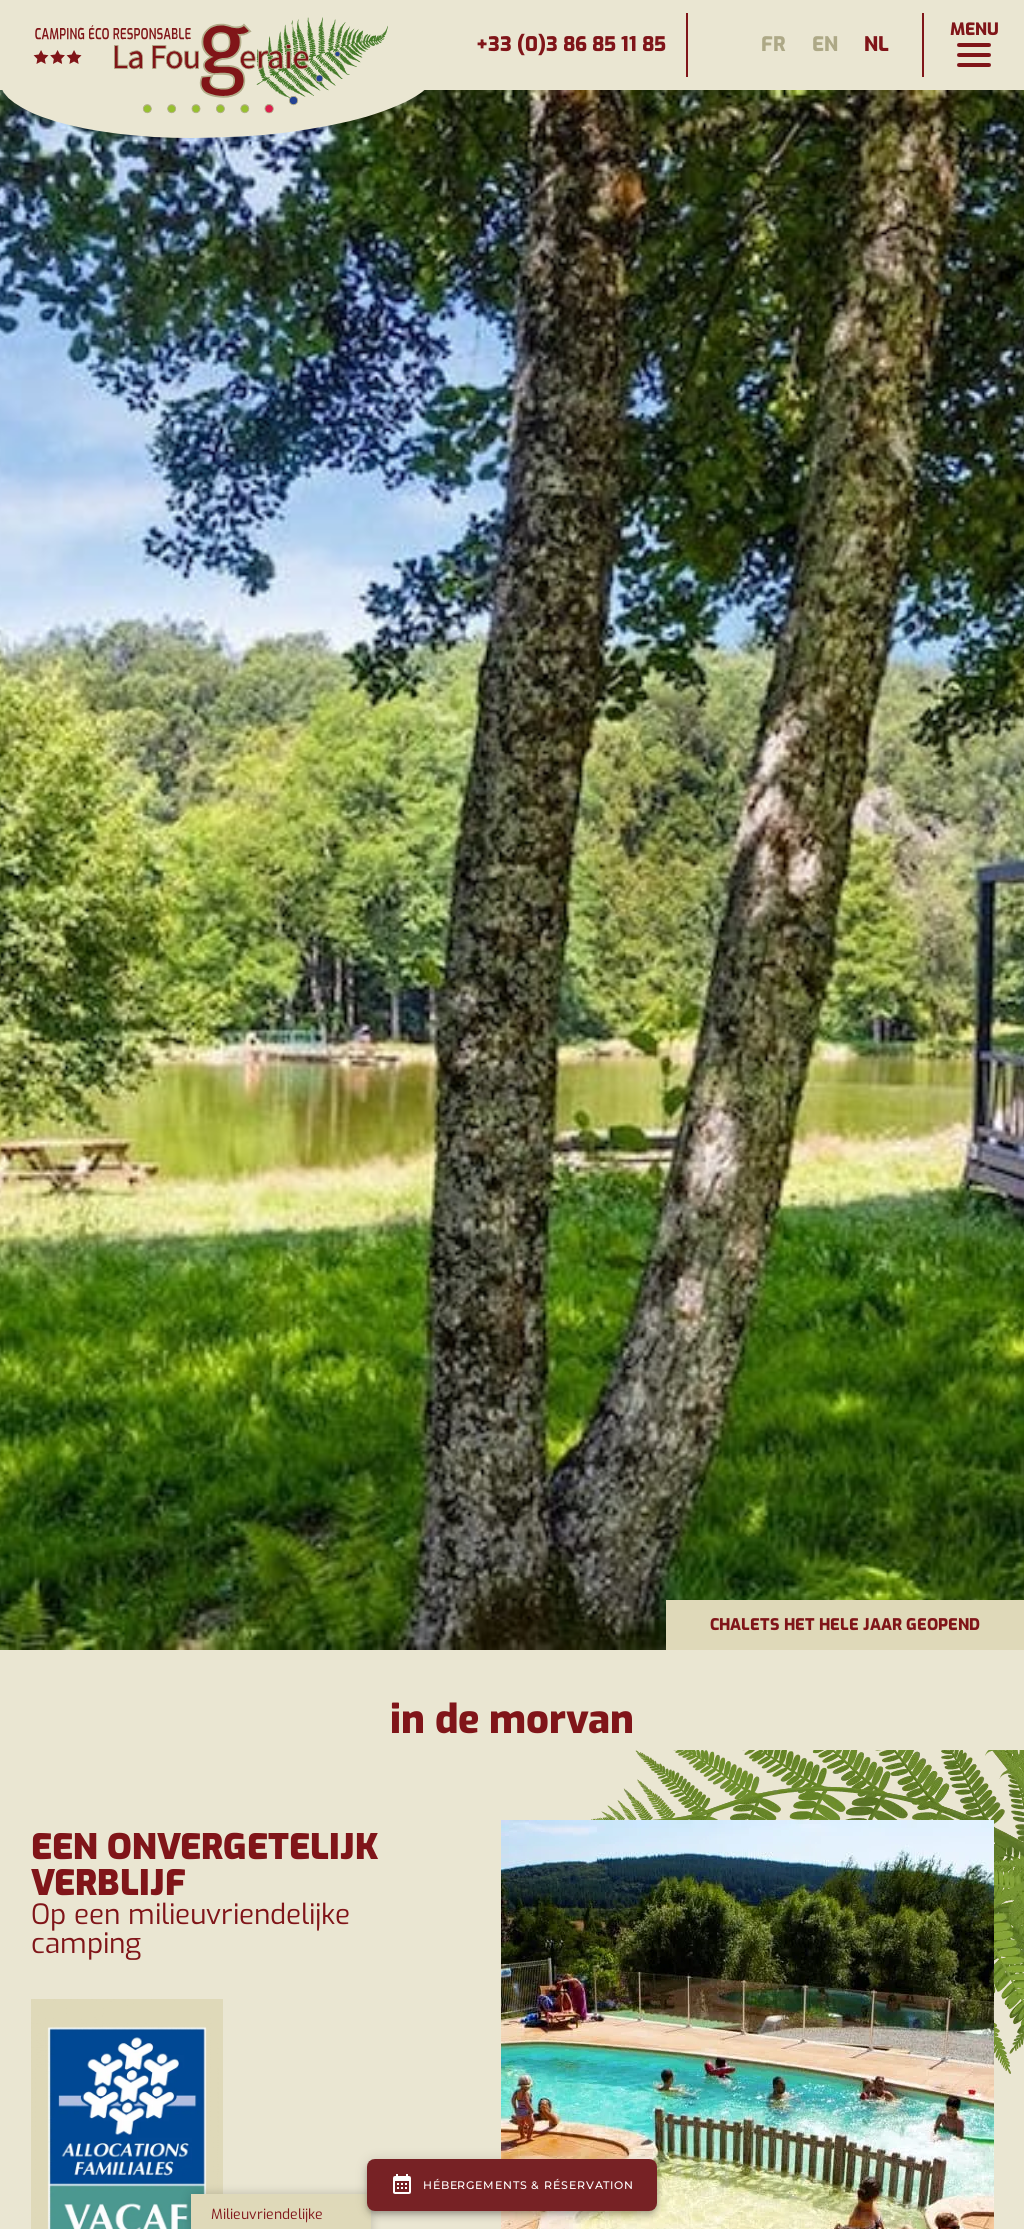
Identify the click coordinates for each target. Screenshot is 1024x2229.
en (825, 44)
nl (876, 44)
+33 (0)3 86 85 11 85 (571, 44)
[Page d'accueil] (220, 45)
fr (773, 44)
